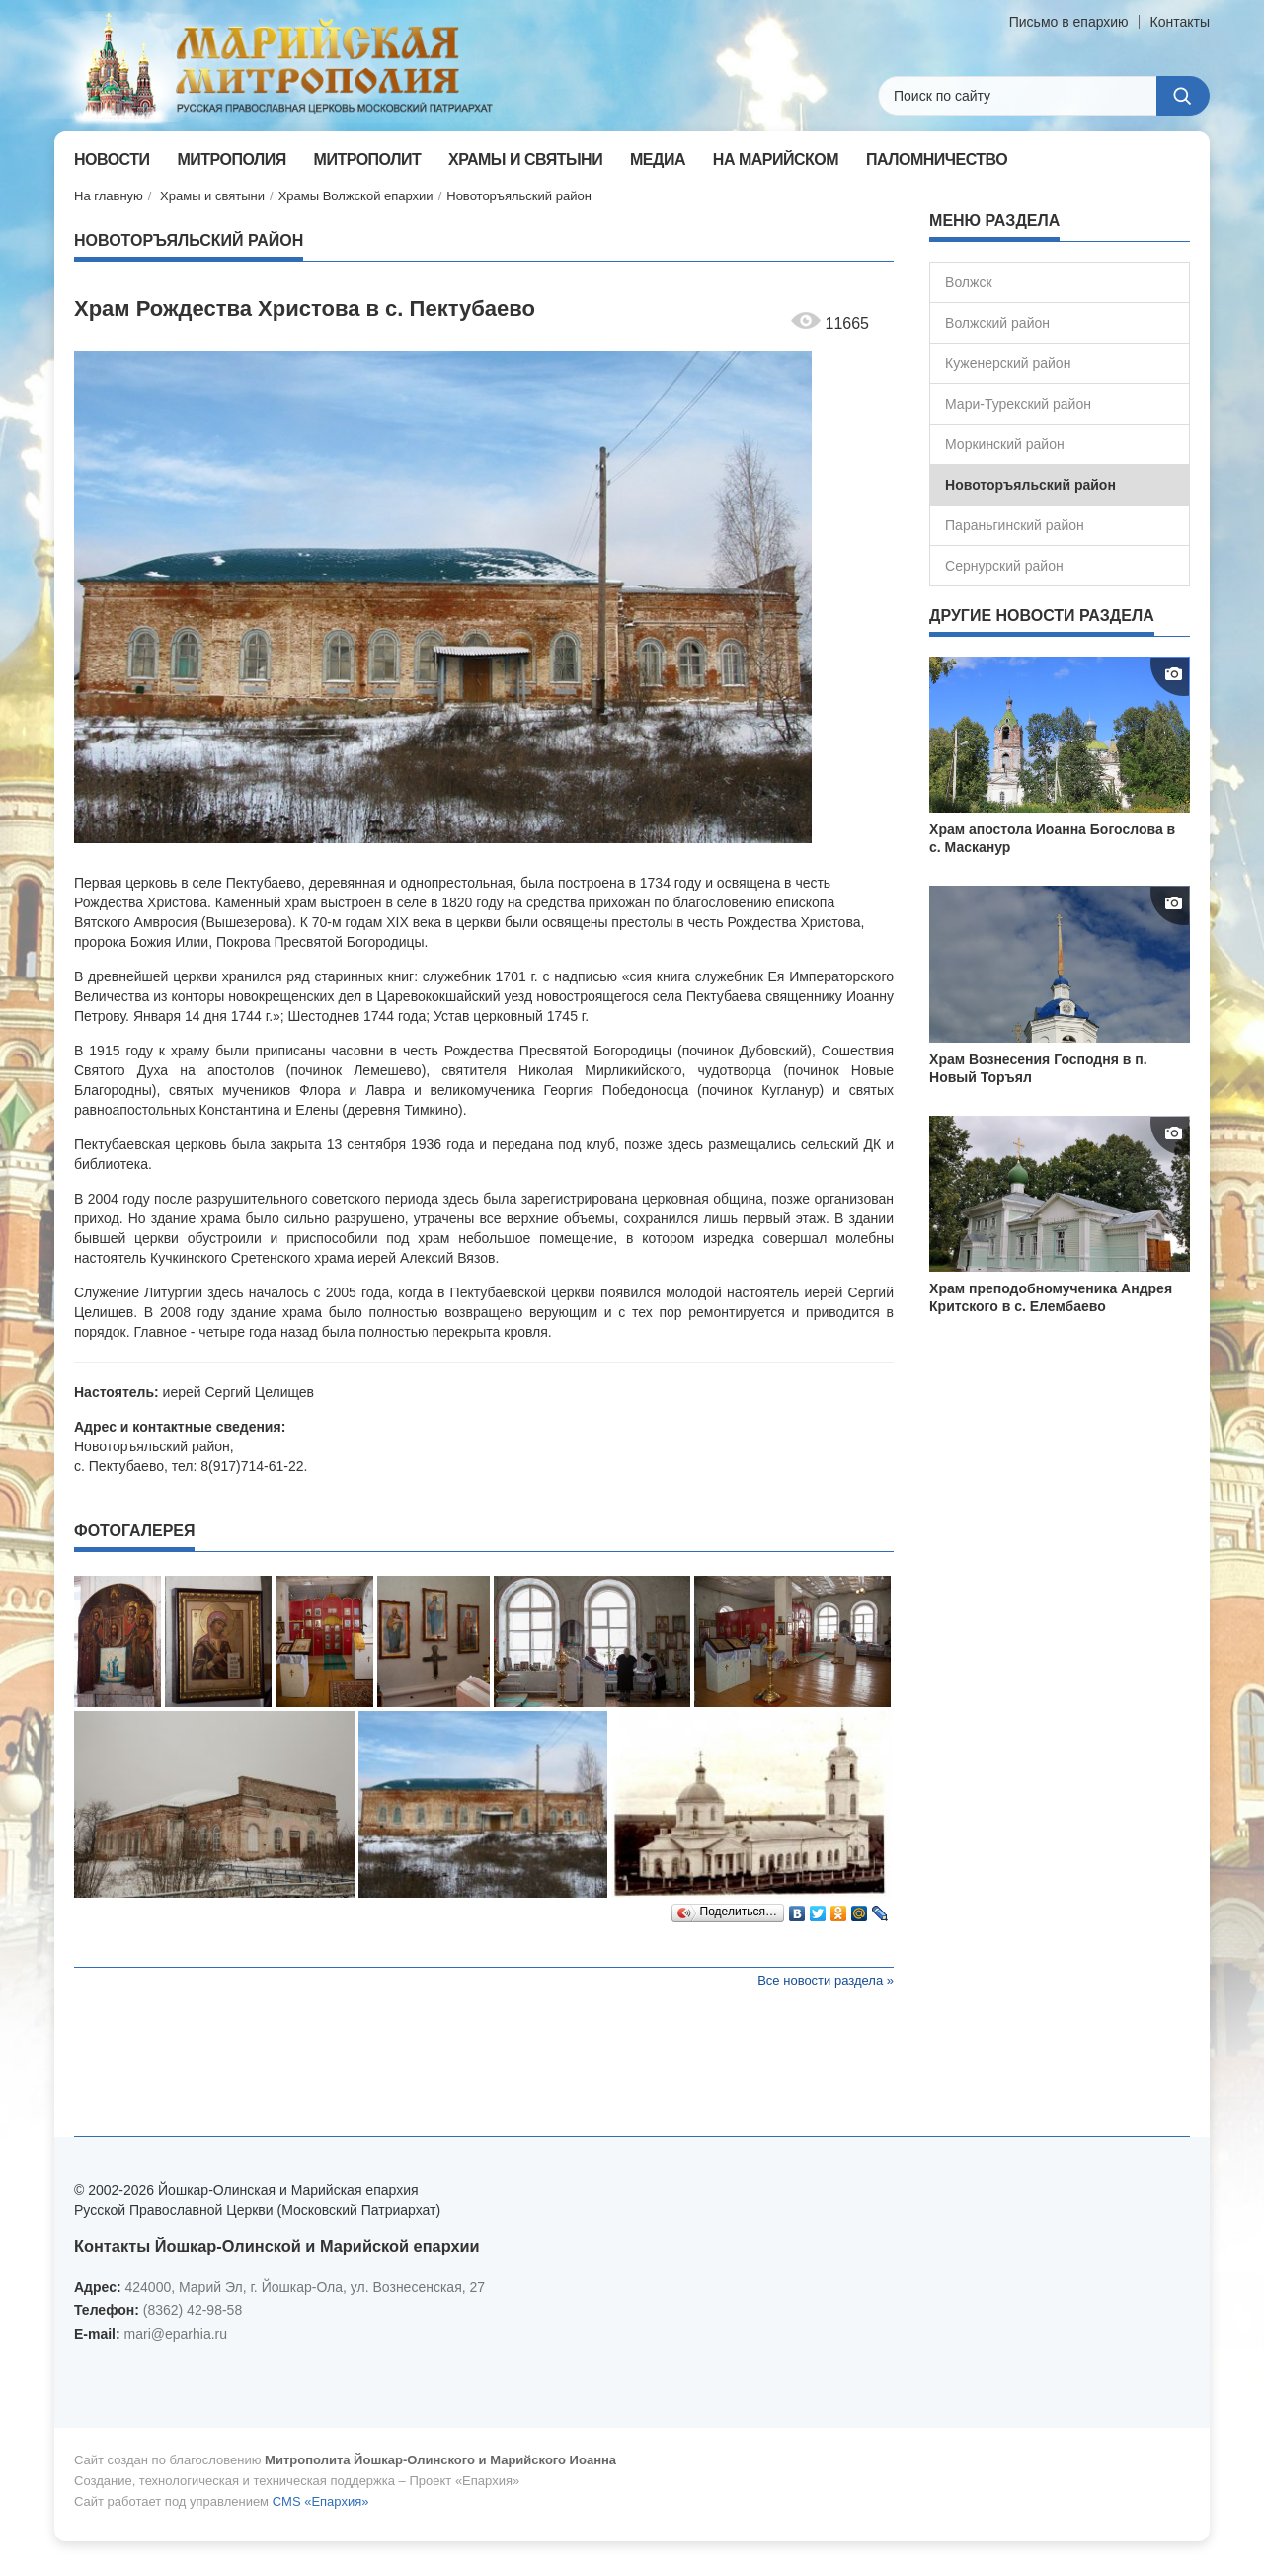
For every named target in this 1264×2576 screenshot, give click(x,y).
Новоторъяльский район (519, 196)
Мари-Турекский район (1018, 404)
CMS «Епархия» (321, 2501)
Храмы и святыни (212, 196)
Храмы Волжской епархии (356, 196)
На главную (108, 196)
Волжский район (997, 323)
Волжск (968, 282)
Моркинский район (1005, 444)
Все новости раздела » (825, 1980)
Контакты (1180, 22)
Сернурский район (1004, 566)
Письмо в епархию (1069, 22)
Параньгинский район (1014, 525)
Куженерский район (1007, 363)
